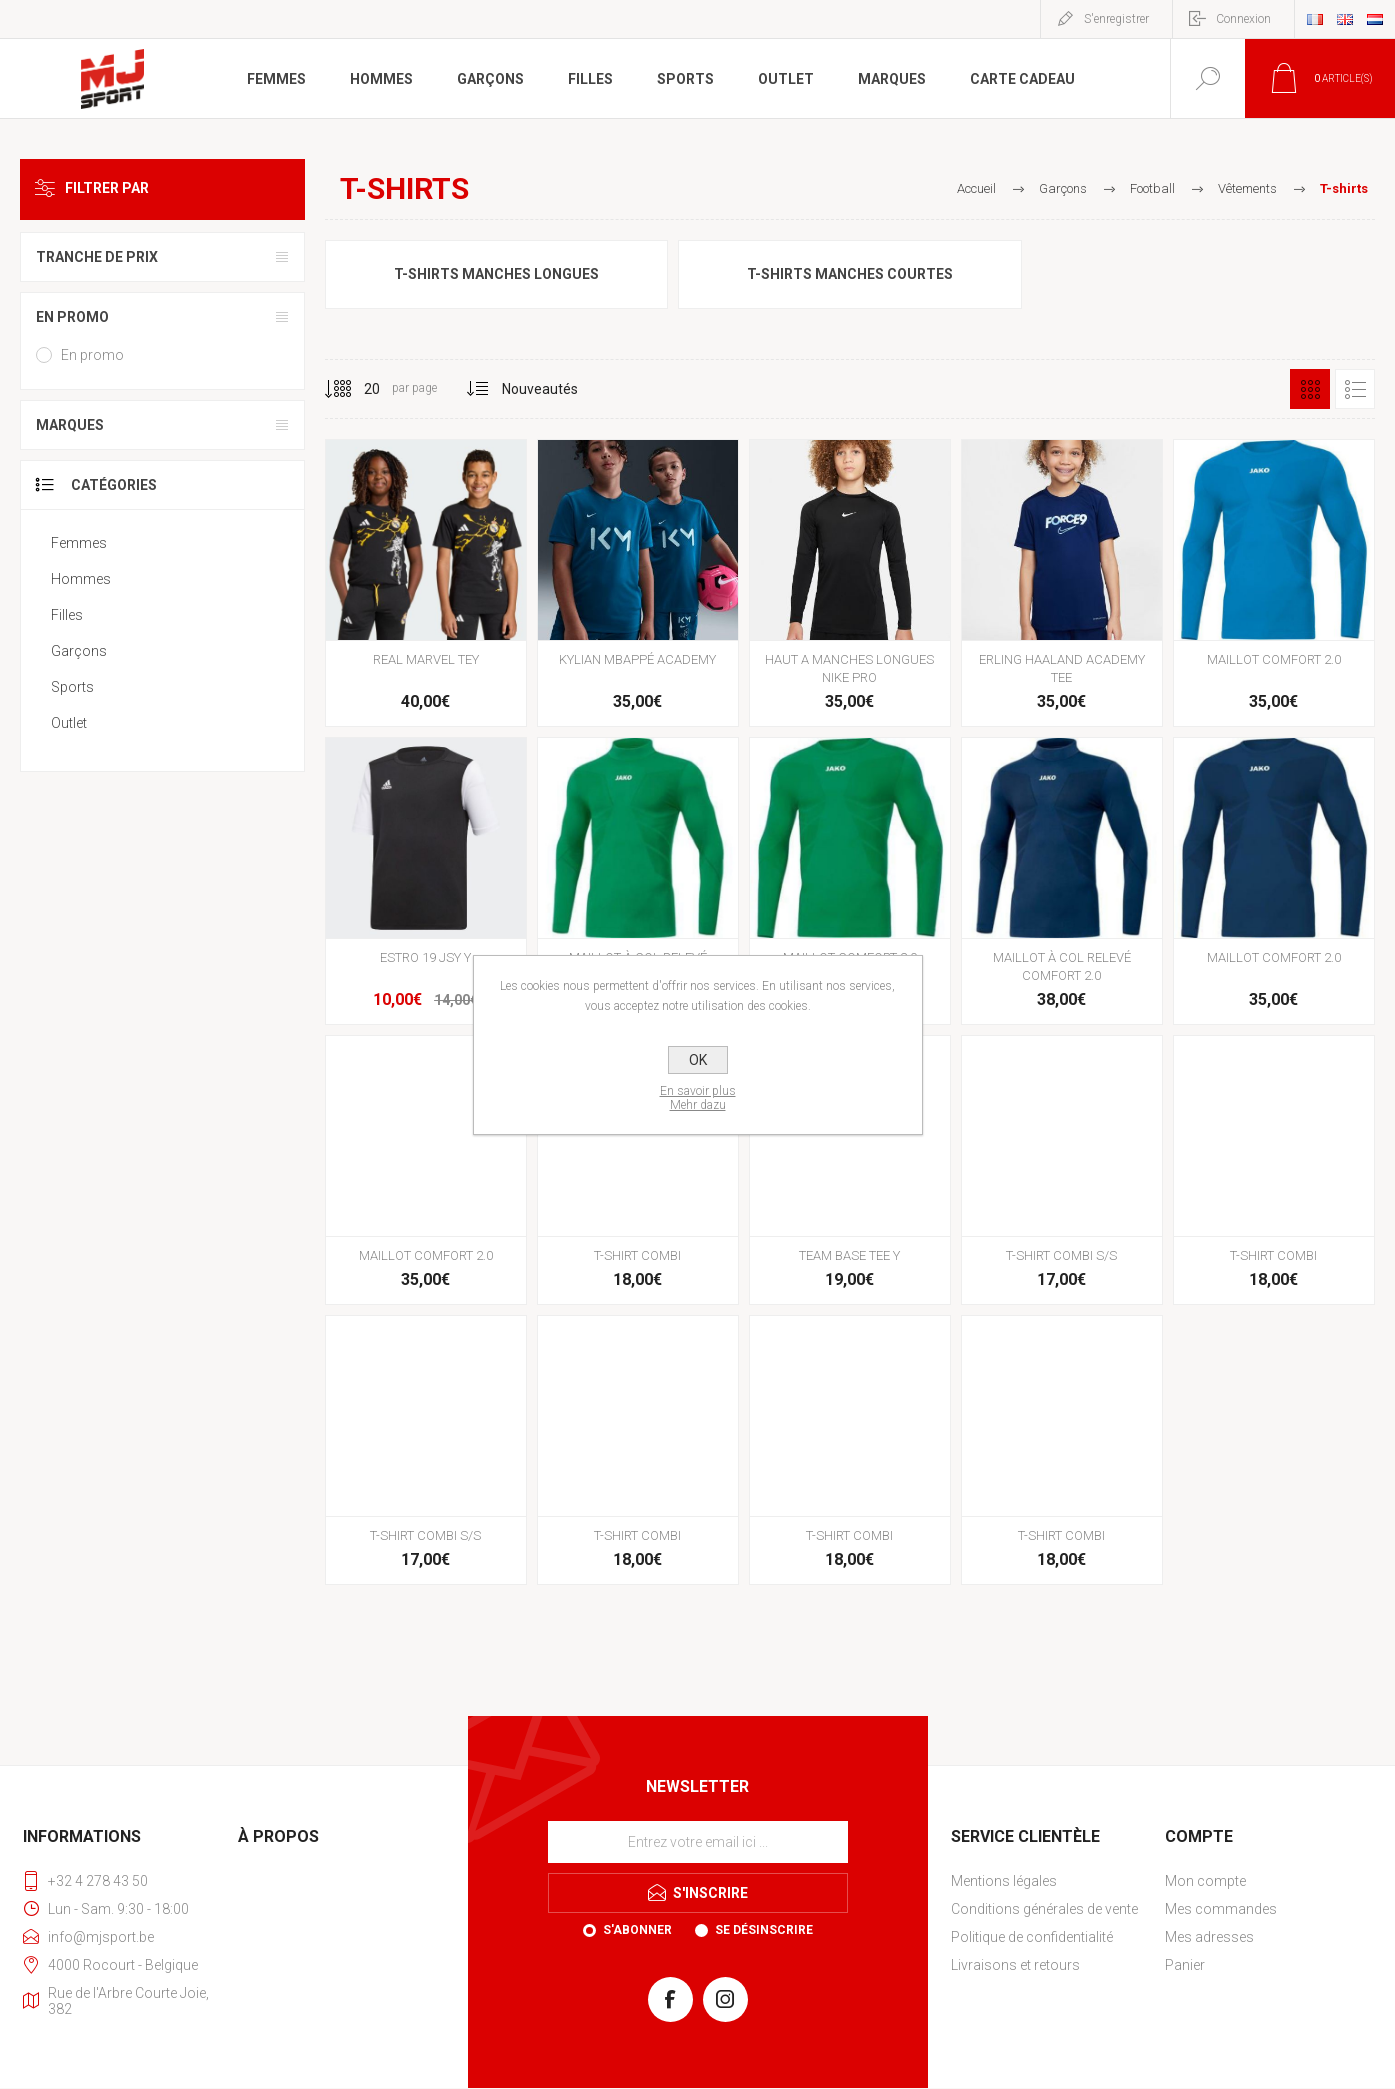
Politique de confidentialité (1032, 1937)
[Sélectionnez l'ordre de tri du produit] (540, 389)
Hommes (81, 579)
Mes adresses (1209, 1937)
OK (698, 1060)
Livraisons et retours (1015, 1965)
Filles (67, 615)
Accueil (976, 188)
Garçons (79, 651)
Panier (1185, 1965)
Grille (1310, 389)
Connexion (1243, 19)
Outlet (69, 723)
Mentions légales (1004, 1881)
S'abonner (637, 1930)
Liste (1355, 389)
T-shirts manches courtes (850, 274)
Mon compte (1205, 1881)
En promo (72, 317)
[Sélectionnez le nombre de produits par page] (357, 389)
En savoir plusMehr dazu (698, 1098)
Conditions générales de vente (1044, 1909)
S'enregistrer (1116, 19)
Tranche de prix (97, 257)
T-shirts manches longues (496, 274)
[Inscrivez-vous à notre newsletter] (698, 1842)
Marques (70, 425)
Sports (72, 687)
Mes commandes (1221, 1909)
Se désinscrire (764, 1930)
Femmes (79, 543)
